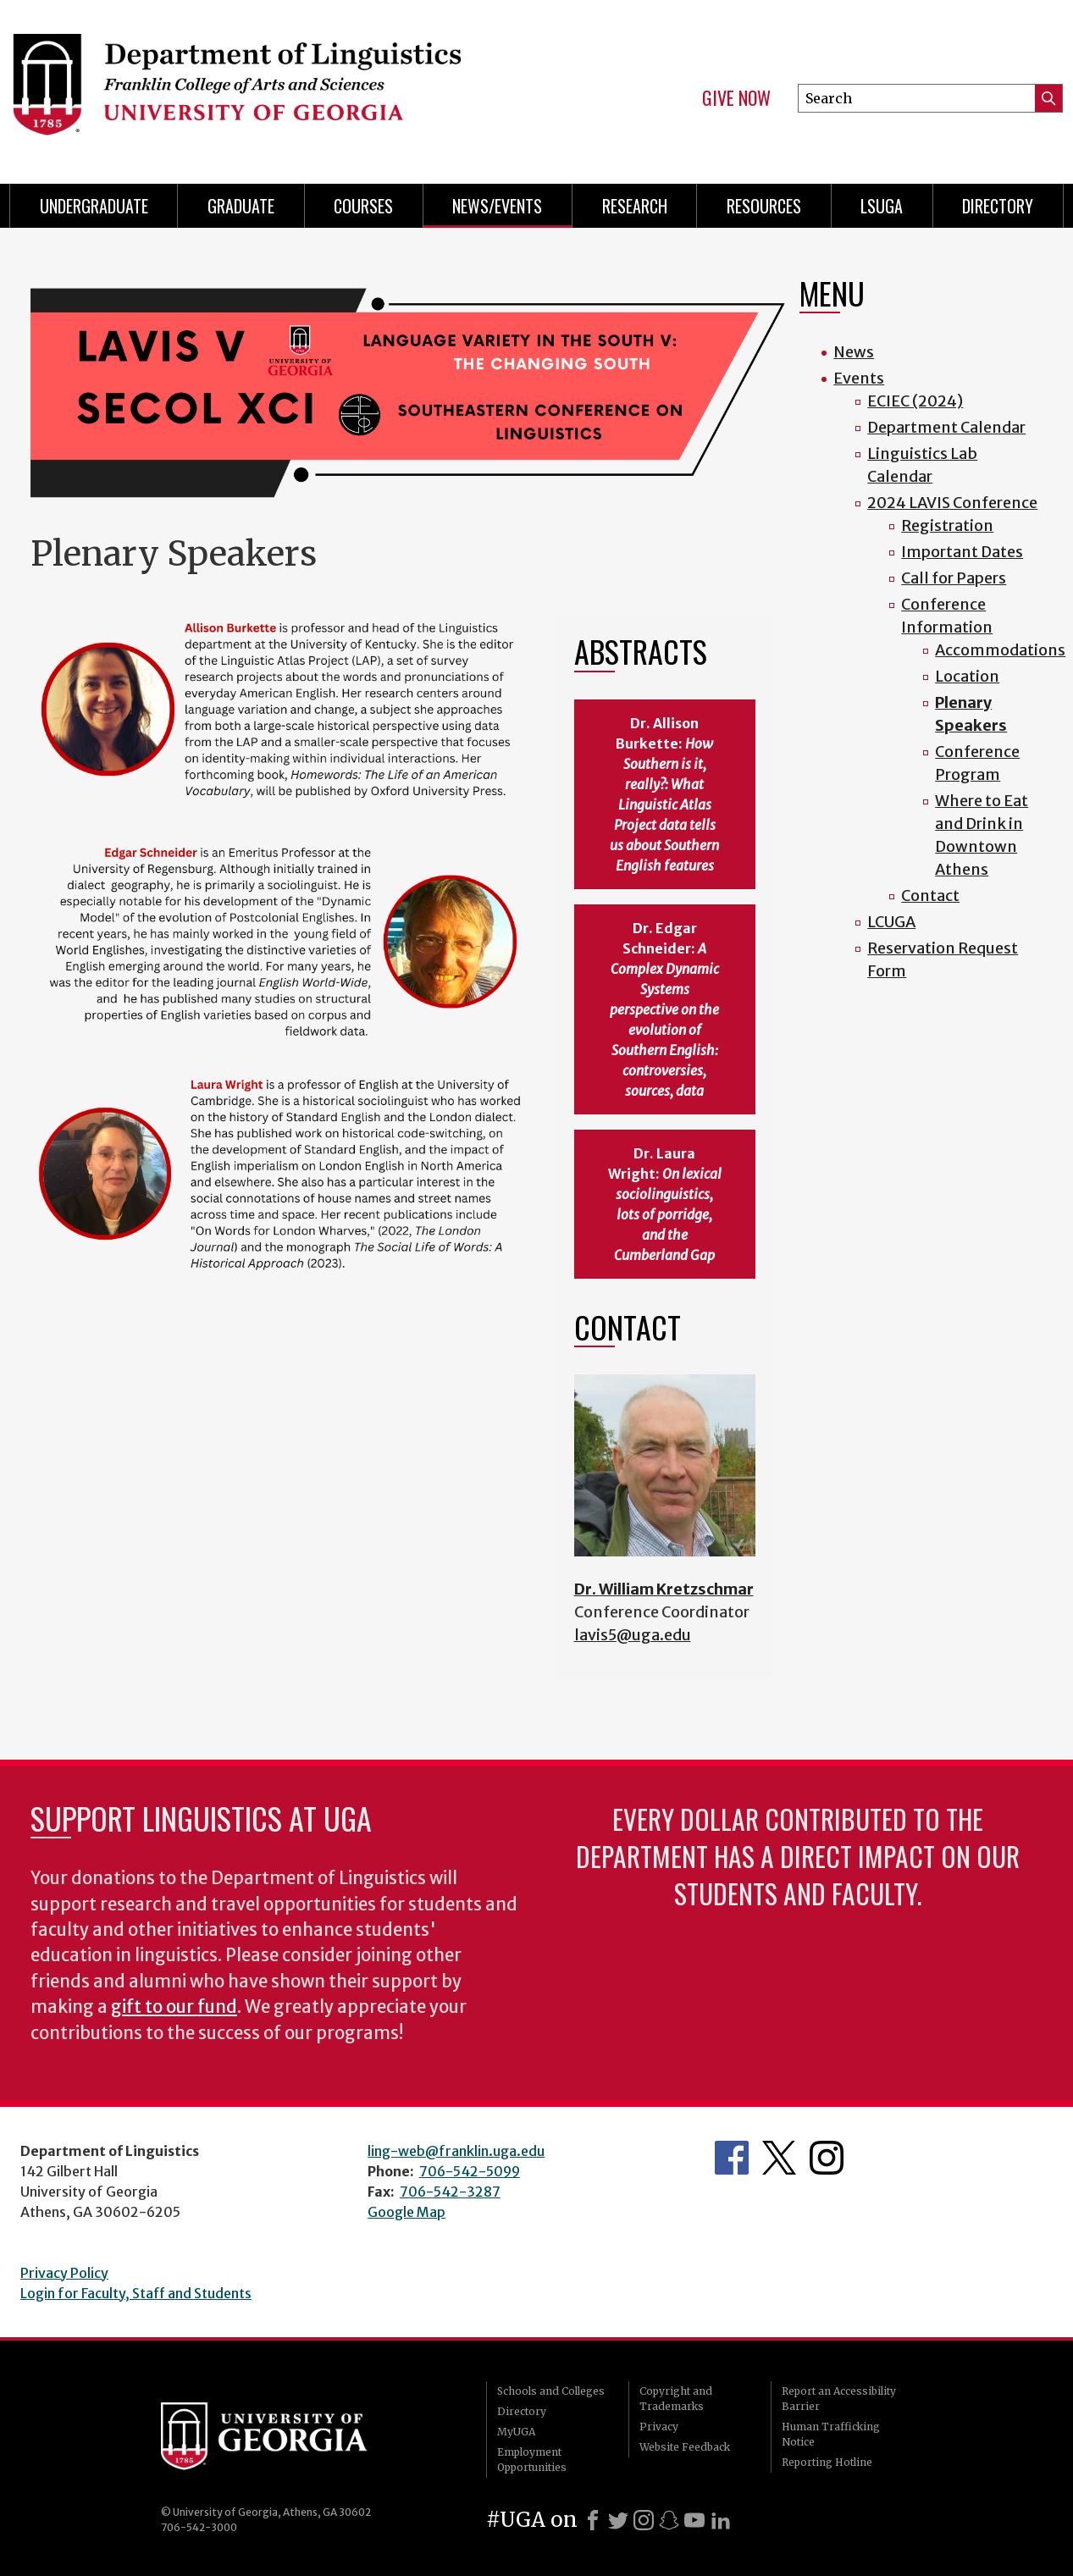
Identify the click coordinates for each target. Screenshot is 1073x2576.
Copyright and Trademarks (675, 2399)
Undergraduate (94, 205)
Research (634, 205)
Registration (947, 525)
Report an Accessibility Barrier (839, 2399)
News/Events (497, 205)
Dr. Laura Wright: (665, 1204)
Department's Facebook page (732, 2158)
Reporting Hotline (827, 2462)
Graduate (240, 205)
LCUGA (891, 921)
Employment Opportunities (532, 2460)
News (853, 352)
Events (858, 378)
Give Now (736, 98)
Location (967, 676)
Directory (997, 205)
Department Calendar (946, 427)
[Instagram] (643, 2520)
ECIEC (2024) (915, 401)
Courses (363, 205)
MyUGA (516, 2431)
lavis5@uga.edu (632, 1635)
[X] (618, 2520)
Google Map (406, 2211)
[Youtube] (694, 2520)
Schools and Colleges (551, 2391)
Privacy (658, 2426)
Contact (930, 895)
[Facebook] (593, 2520)
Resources (764, 205)
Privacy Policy (64, 2272)
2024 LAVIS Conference (952, 502)
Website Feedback (684, 2447)
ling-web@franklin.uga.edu (456, 2150)
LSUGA (881, 205)
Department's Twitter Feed (779, 2158)
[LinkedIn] (721, 2520)
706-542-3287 (450, 2191)
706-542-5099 (469, 2171)
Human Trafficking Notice (831, 2434)
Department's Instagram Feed (826, 2158)
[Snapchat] (669, 2520)
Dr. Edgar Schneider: (664, 1009)
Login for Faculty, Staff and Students (136, 2293)
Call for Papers (953, 578)
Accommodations (1000, 650)
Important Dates (962, 551)
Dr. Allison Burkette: (664, 794)
